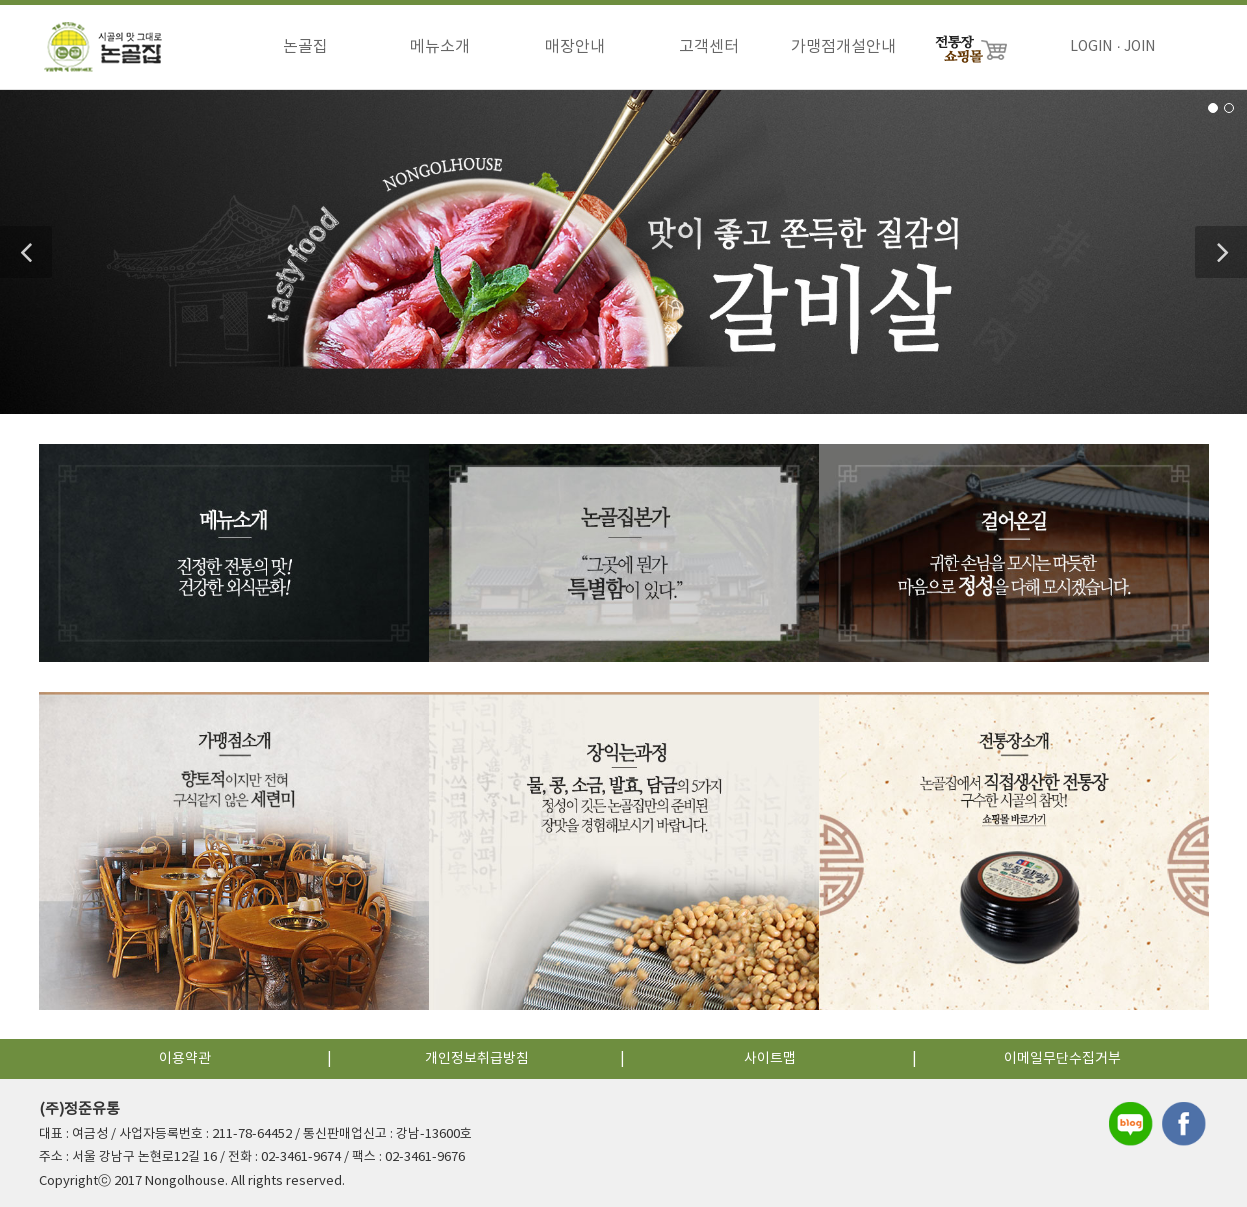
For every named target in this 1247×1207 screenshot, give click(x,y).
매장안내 (575, 47)
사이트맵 (770, 1059)
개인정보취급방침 (477, 1059)
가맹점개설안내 (843, 47)
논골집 (305, 47)
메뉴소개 (440, 47)
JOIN (1139, 47)
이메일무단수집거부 (1062, 1059)
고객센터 (709, 47)
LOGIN (1091, 47)
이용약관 (185, 1059)
